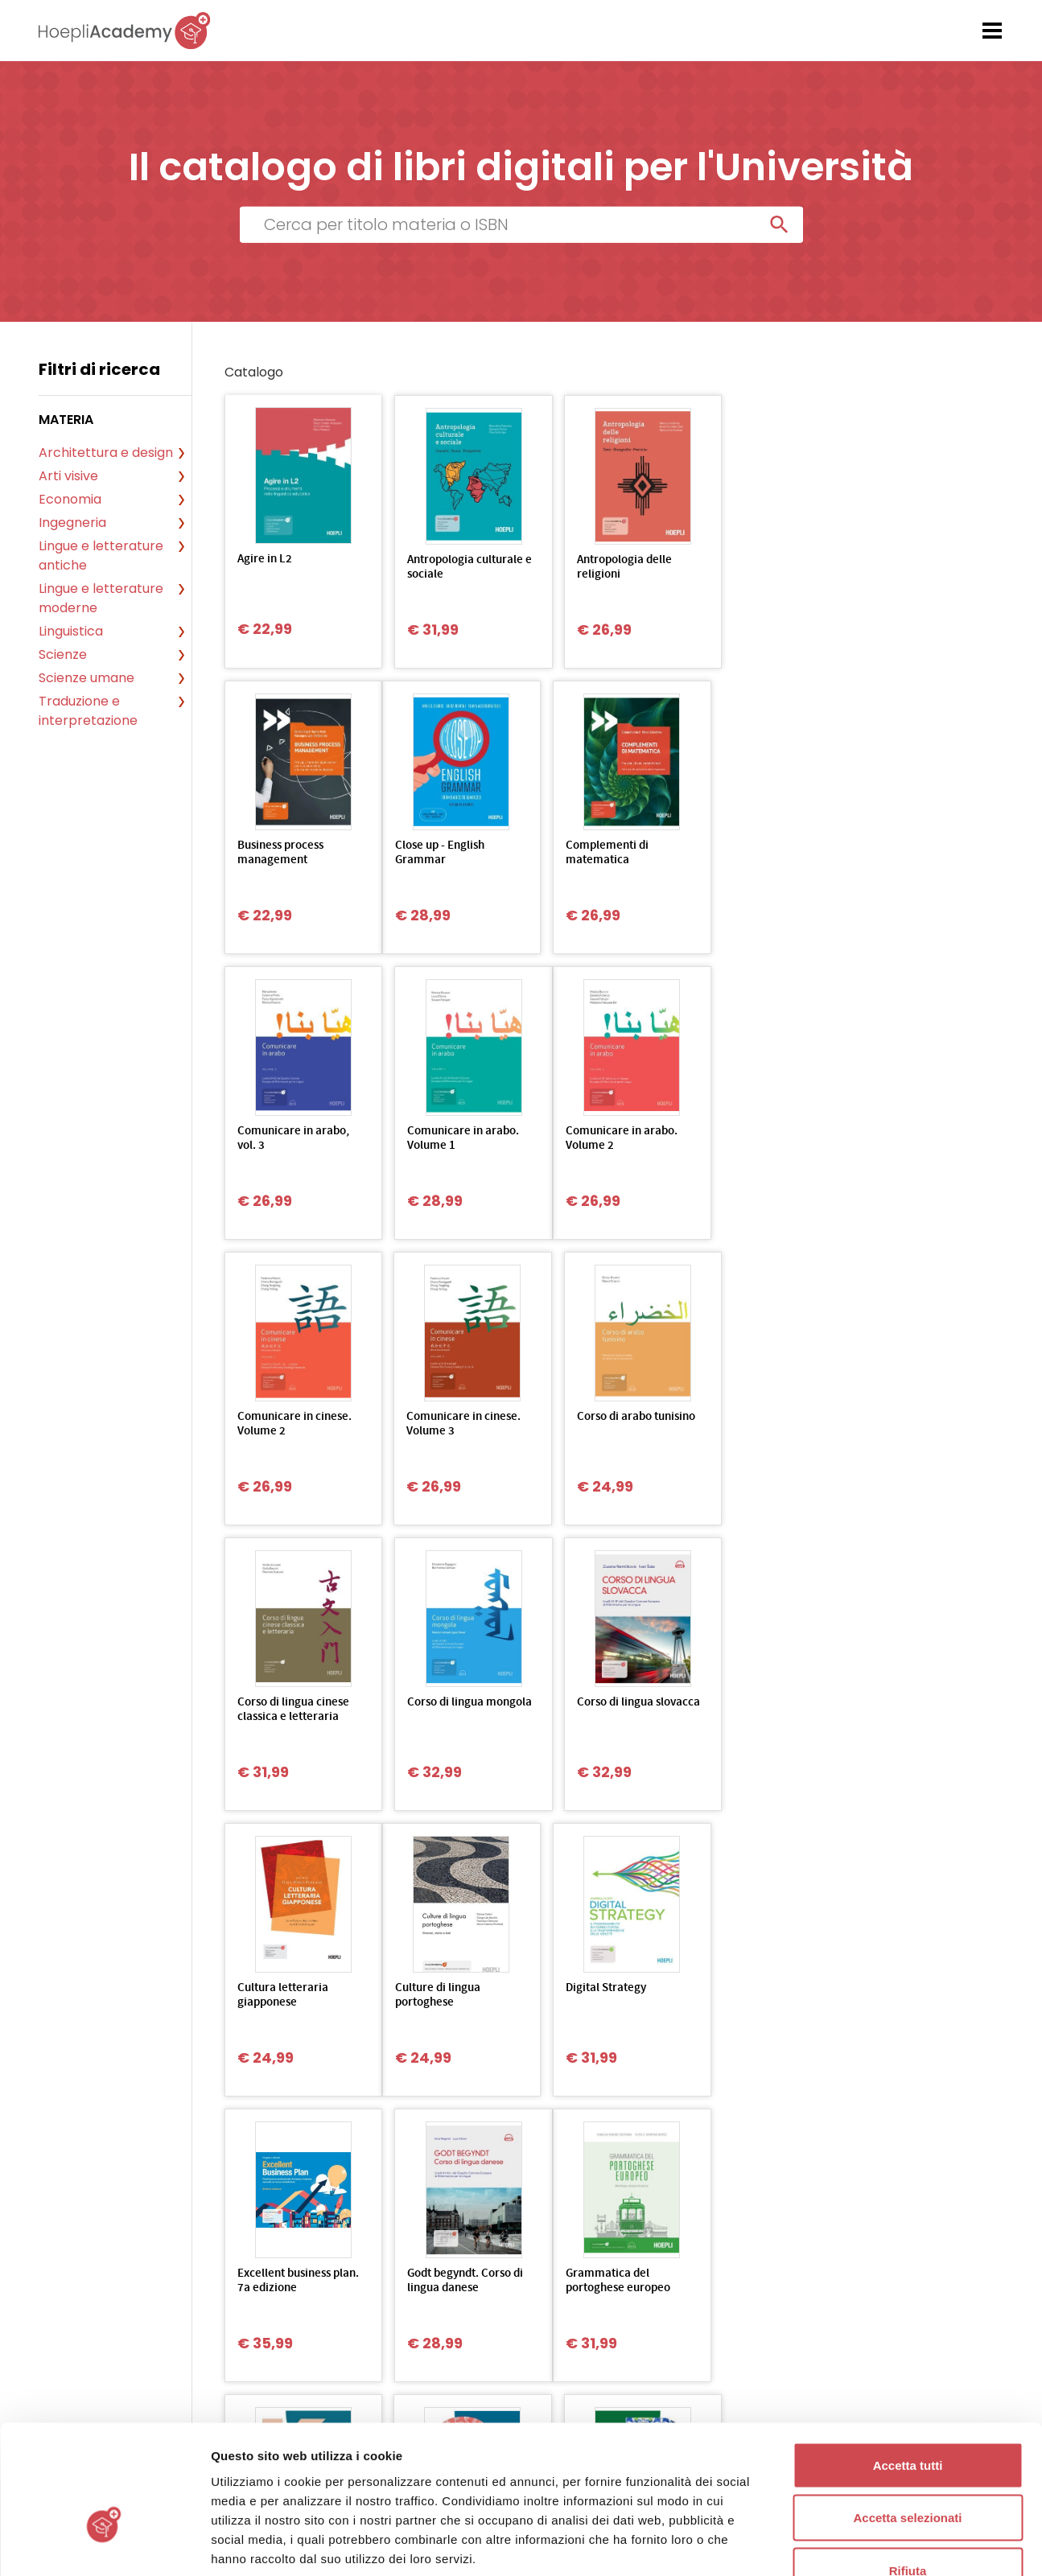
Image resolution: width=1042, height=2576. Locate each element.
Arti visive (68, 476)
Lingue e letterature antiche (101, 555)
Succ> (545, 2133)
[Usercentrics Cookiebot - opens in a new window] (104, 2545)
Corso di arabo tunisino (766, 1131)
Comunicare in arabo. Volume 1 (763, 853)
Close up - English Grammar (282, 853)
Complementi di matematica (434, 853)
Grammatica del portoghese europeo (289, 1995)
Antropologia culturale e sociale (451, 567)
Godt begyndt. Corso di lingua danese (765, 1710)
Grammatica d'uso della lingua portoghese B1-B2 (754, 2003)
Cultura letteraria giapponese (752, 1424)
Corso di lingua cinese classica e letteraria (293, 1424)
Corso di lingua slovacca (588, 1424)
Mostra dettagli (846, 2544)
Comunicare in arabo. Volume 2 (293, 1139)
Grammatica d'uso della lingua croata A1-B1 (608, 2003)
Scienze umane (86, 678)
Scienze (63, 654)
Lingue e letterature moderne (101, 598)
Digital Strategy (433, 1702)
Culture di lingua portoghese (280, 1710)
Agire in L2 (264, 559)
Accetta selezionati (907, 2418)
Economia (70, 499)
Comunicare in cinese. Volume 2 (450, 1139)
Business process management (750, 567)
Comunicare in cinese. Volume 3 (607, 1139)
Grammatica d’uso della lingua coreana (446, 1995)
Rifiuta (908, 2470)
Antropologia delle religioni (597, 567)
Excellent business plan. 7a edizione (597, 1710)
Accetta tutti (908, 2365)
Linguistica (71, 631)
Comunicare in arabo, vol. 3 (606, 853)
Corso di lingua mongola (431, 1424)
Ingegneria (72, 522)
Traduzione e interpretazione (88, 711)
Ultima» (609, 2133)
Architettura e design (106, 452)
